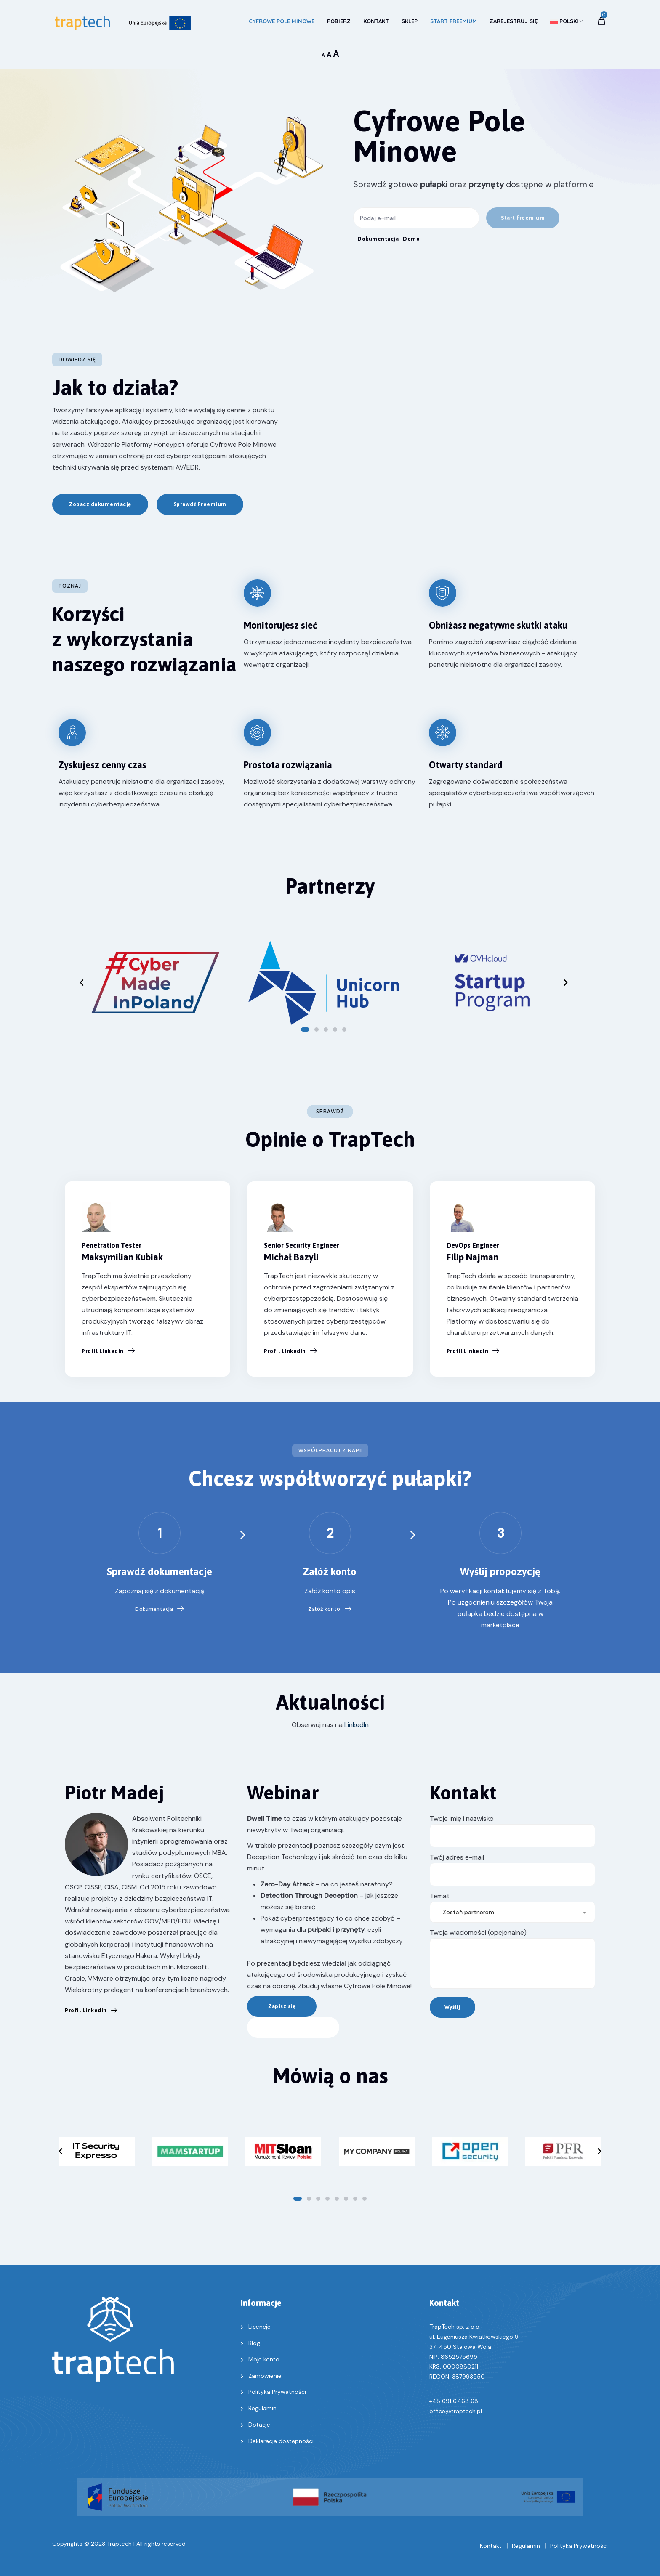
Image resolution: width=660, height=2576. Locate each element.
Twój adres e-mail (512, 1869)
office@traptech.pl (455, 2411)
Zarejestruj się (514, 21)
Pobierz (339, 21)
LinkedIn (356, 1724)
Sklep (410, 21)
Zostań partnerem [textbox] (468, 1912)
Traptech (119, 2543)
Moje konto (263, 2359)
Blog (254, 2343)
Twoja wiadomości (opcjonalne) (512, 1958)
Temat (512, 1904)
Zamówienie (265, 2376)
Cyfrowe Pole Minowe (281, 21)
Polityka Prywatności (277, 2392)
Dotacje (259, 2424)
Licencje (259, 2326)
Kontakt (376, 21)
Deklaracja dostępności (281, 2441)
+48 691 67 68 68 (453, 2401)
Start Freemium (453, 21)
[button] (522, 217)
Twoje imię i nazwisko (512, 1830)
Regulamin (262, 2408)
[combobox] (512, 1912)
